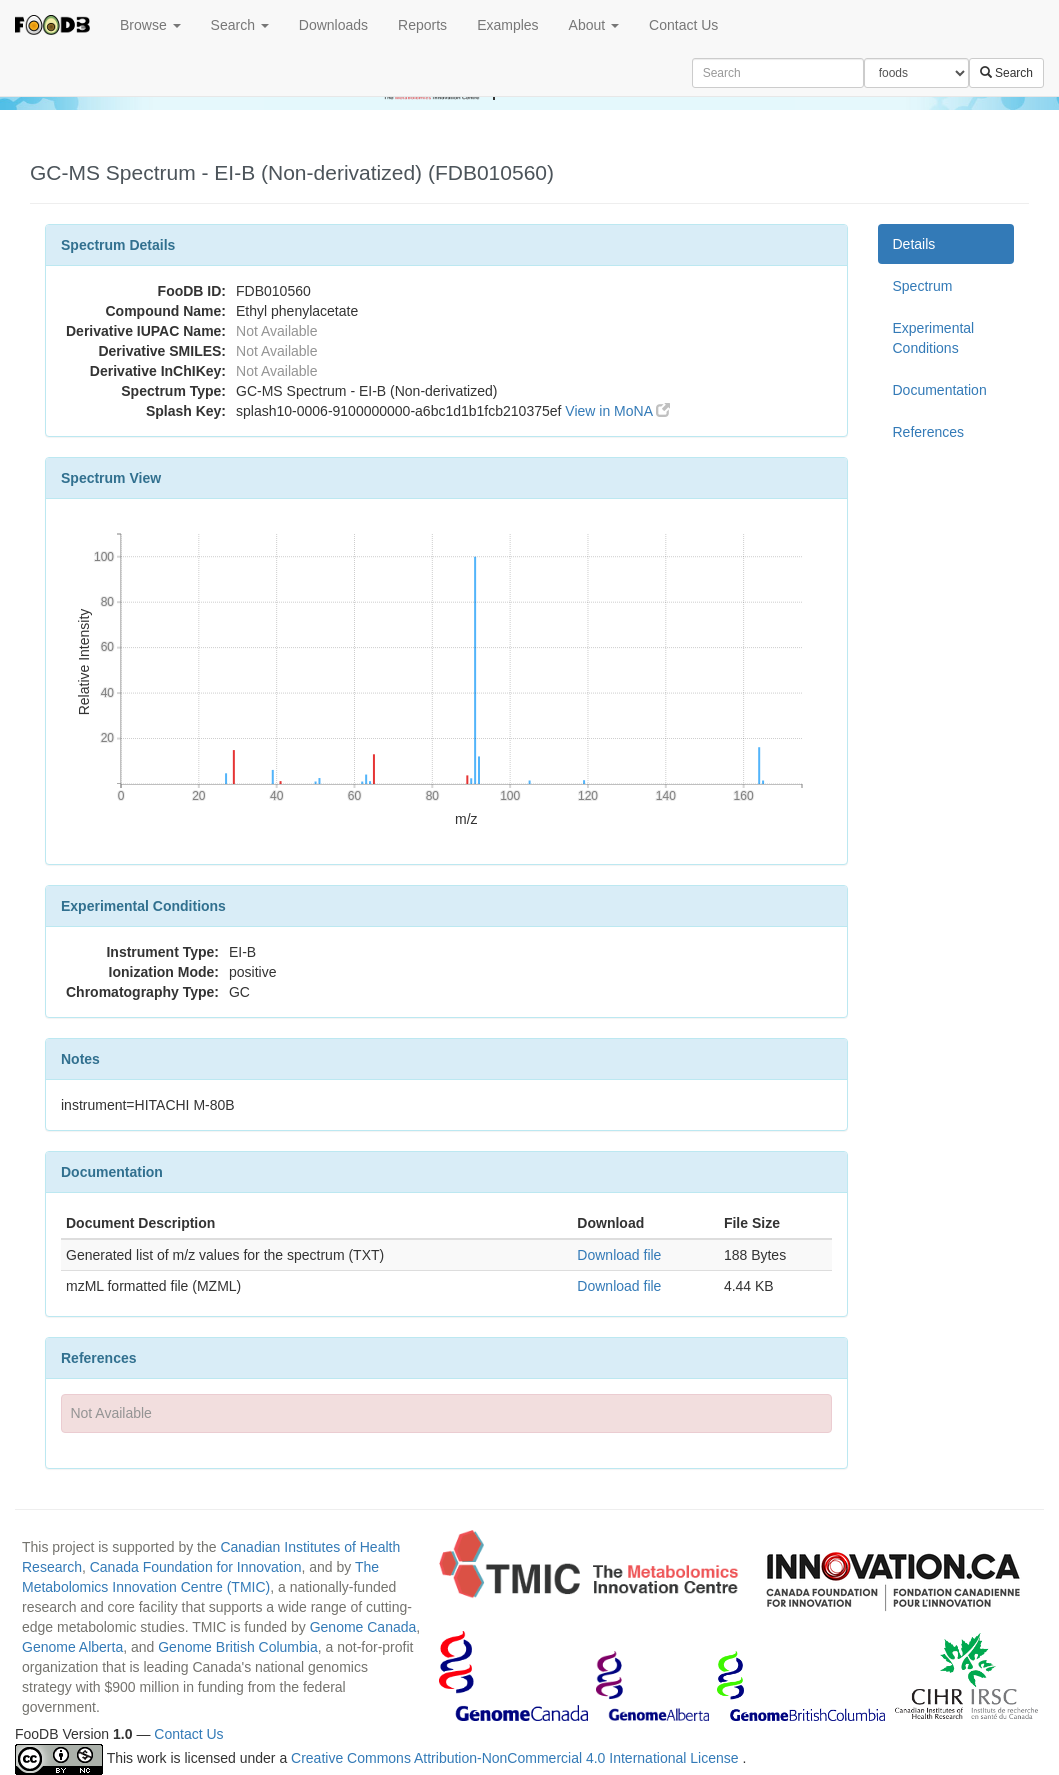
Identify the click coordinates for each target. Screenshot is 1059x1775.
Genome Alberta (72, 1647)
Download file (619, 1255)
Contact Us (683, 25)
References (929, 432)
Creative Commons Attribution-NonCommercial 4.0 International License (516, 1758)
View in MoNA (617, 411)
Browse (150, 25)
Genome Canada (363, 1627)
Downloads (333, 25)
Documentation (940, 390)
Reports (422, 25)
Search (240, 25)
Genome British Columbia (238, 1647)
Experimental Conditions (934, 338)
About (594, 25)
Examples (507, 25)
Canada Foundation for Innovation (196, 1567)
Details (914, 244)
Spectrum (923, 286)
